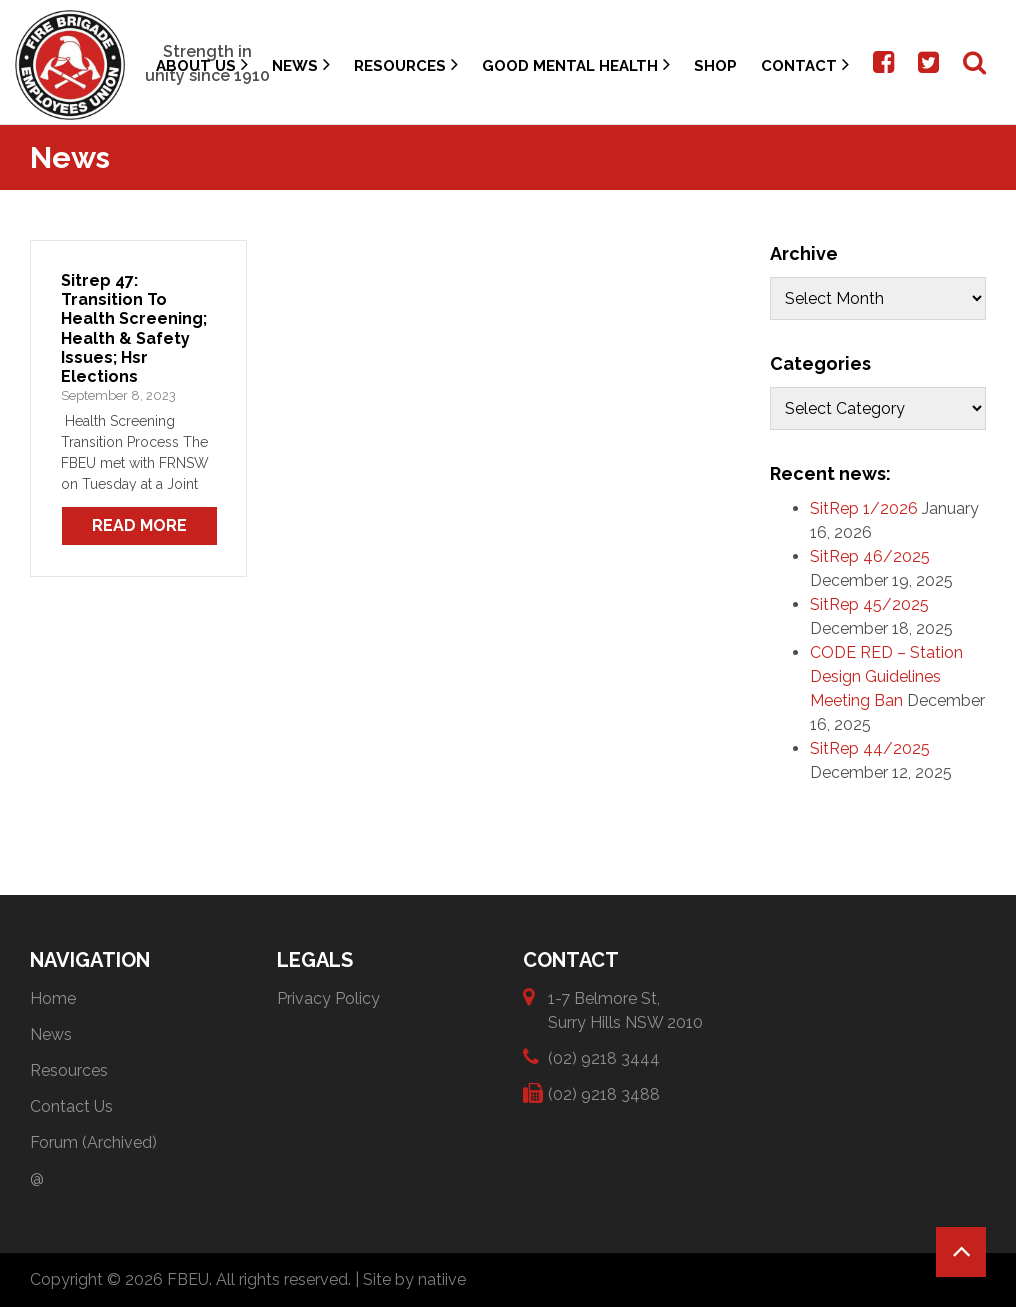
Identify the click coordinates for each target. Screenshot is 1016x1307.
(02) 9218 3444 (604, 1057)
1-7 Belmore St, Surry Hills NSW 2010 (625, 1009)
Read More (139, 525)
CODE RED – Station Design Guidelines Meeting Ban (886, 676)
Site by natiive (414, 1279)
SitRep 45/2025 (869, 604)
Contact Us (71, 1106)
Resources (406, 64)
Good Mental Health (576, 64)
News (301, 64)
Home (53, 998)
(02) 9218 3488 (604, 1093)
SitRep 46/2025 (870, 556)
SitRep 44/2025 (870, 748)
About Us (202, 64)
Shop (715, 66)
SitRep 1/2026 (864, 508)
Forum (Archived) (93, 1142)
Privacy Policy (328, 998)
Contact (805, 64)
